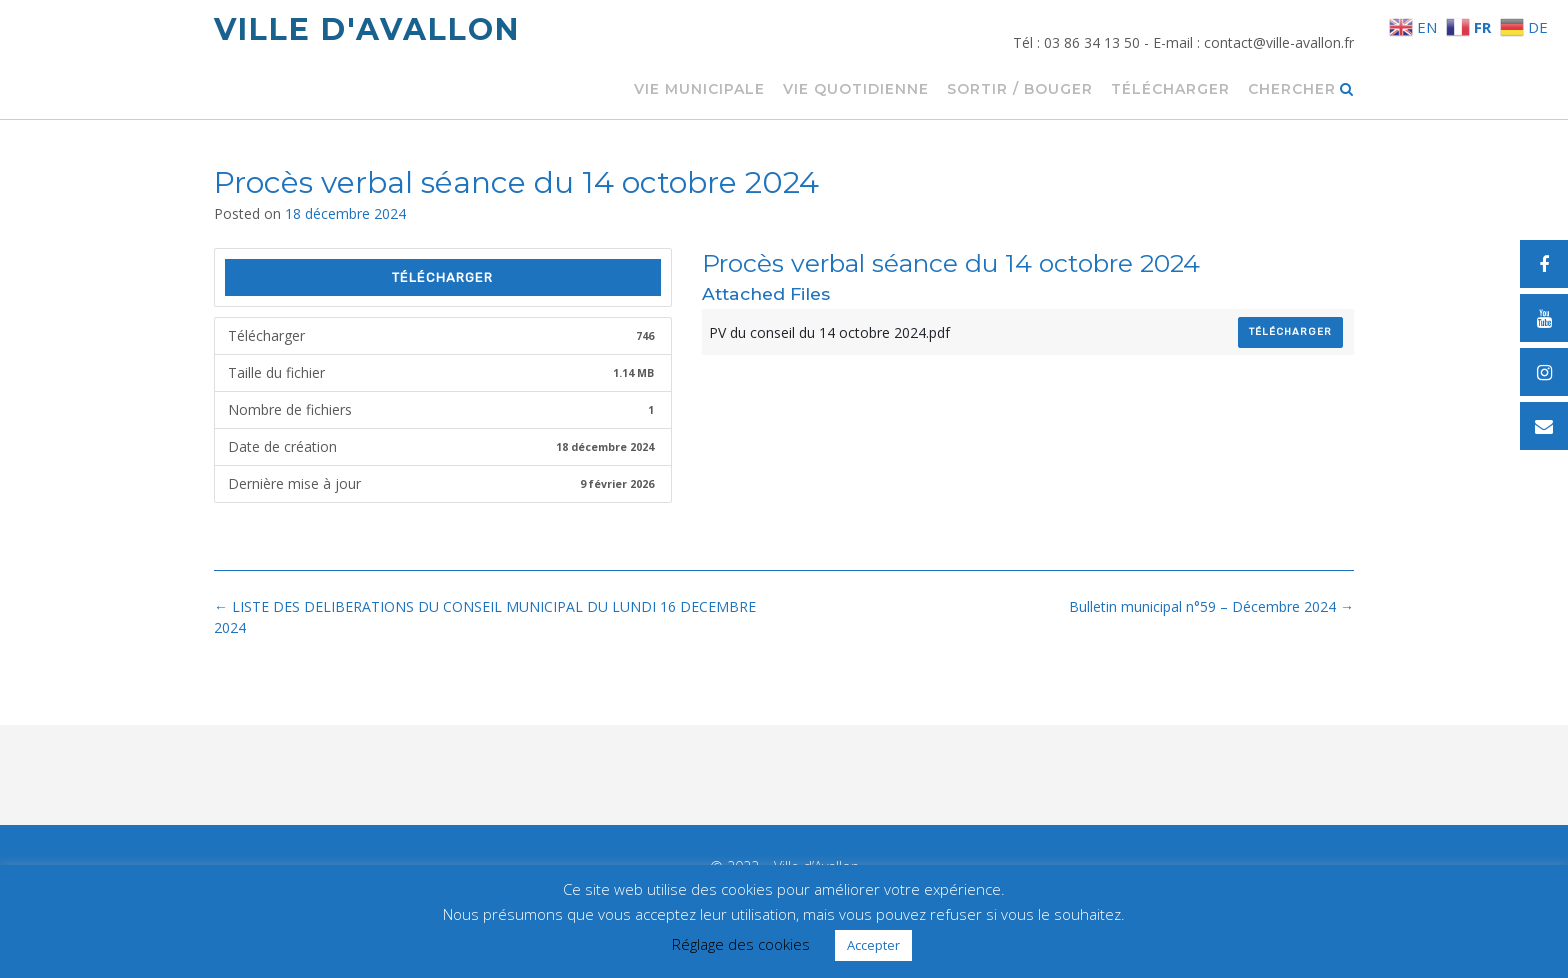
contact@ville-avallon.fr (1279, 42)
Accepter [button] (873, 945)
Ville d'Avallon (367, 29)
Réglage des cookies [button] (741, 944)
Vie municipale (699, 90)
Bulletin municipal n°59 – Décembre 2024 (1211, 606)
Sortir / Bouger (1020, 90)
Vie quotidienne (856, 90)
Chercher (1301, 90)
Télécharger (1170, 90)
